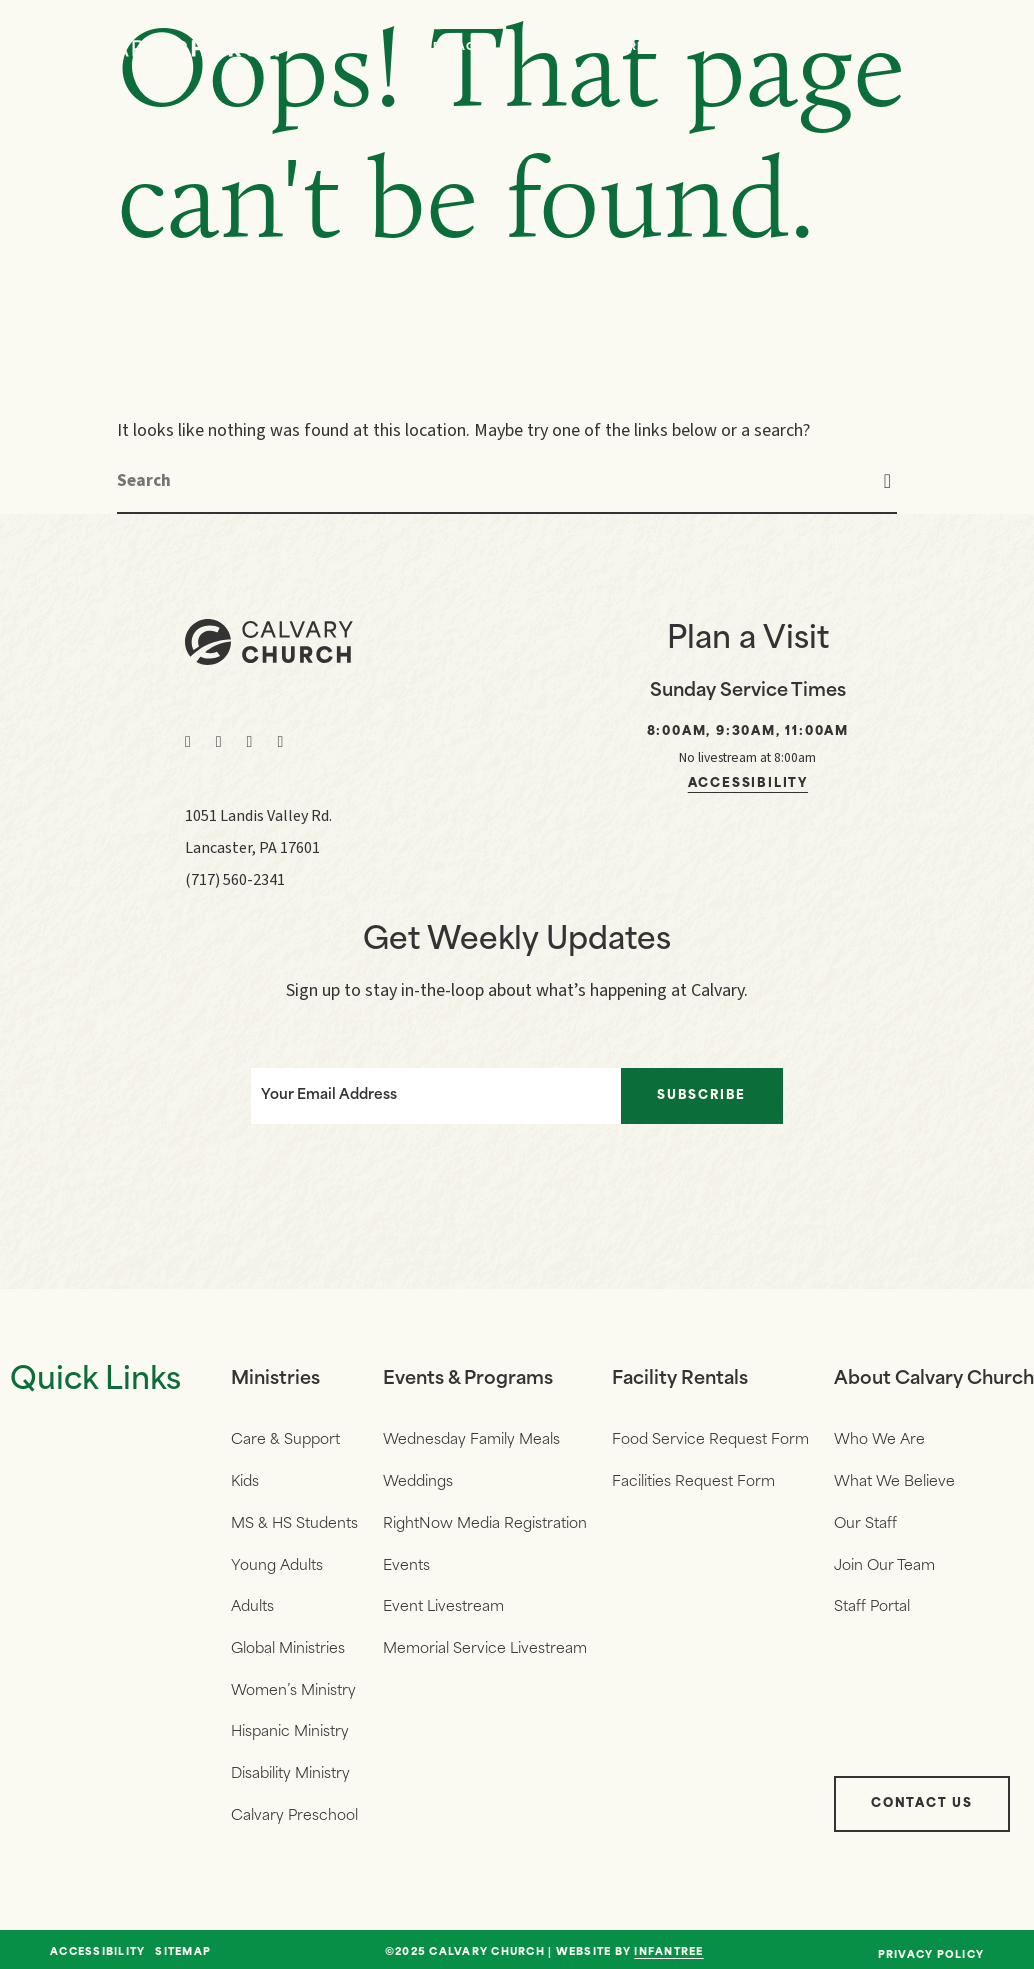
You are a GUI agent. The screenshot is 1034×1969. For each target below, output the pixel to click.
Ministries (275, 1379)
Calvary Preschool (294, 1809)
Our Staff (865, 1522)
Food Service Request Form (710, 1440)
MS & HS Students (294, 1522)
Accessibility (748, 784)
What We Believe (894, 1481)
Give (860, 47)
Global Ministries (288, 1645)
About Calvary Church (934, 1379)
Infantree (668, 1945)
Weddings (418, 1481)
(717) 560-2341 (235, 880)
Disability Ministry (290, 1768)
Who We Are (602, 47)
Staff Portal (872, 1604)
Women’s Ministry (293, 1686)
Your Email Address (328, 1095)
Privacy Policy (931, 1948)
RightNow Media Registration (485, 1522)
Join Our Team (884, 1563)
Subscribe (702, 1096)
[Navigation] (964, 48)
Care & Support (285, 1440)
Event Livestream (443, 1604)
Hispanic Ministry (290, 1727)
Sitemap (183, 1946)
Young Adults (277, 1563)
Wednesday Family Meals (471, 1440)
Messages (457, 47)
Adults (252, 1604)
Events (744, 47)
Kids (245, 1481)
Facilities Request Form (693, 1481)
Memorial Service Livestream (485, 1645)
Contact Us (922, 1797)
